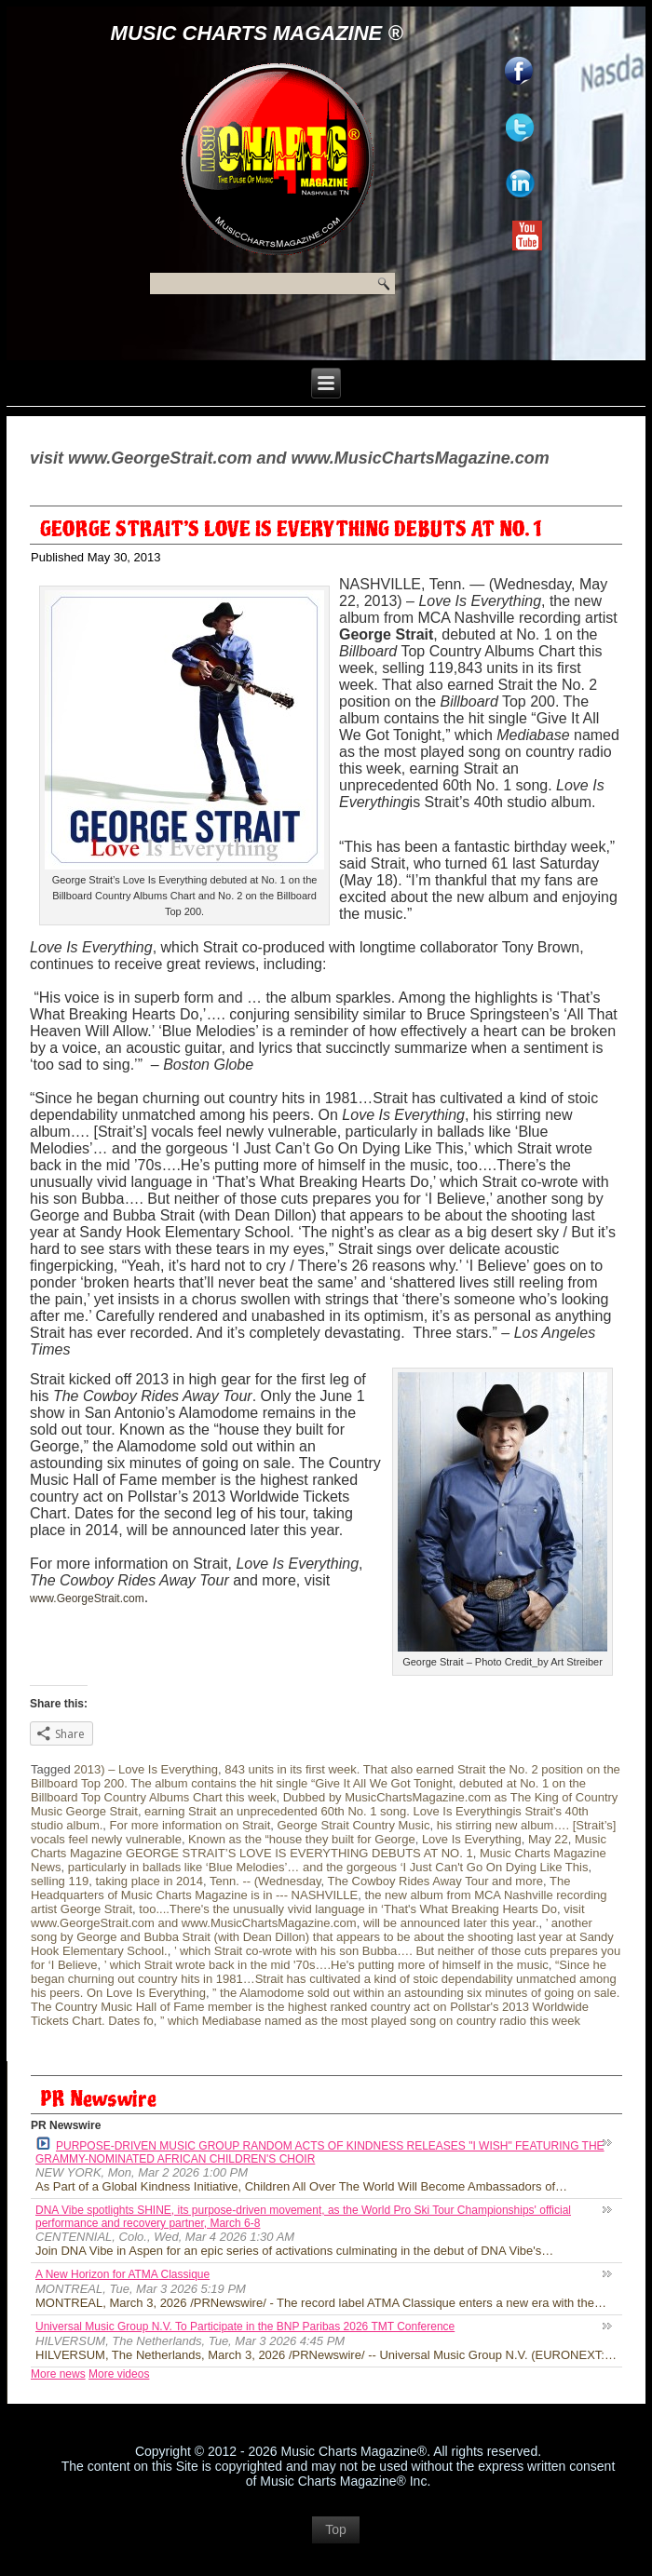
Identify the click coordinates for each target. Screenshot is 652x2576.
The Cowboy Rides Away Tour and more (435, 1881)
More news (58, 2373)
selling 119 (59, 1881)
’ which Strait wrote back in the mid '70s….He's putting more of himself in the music (326, 1965)
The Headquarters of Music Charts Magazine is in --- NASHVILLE (300, 1888)
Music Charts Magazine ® (257, 33)
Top (335, 2529)
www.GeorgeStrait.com (87, 1598)
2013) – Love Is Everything (146, 1769)
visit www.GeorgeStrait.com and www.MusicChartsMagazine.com (308, 1916)
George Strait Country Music (353, 1825)
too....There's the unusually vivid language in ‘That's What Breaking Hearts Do (348, 1909)
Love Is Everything (472, 1839)
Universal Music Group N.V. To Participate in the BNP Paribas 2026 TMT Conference (245, 2326)
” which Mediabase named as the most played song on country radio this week (370, 2021)
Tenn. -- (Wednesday (265, 1881)
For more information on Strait (190, 1825)
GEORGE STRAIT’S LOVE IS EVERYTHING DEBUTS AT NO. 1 (291, 530)
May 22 (548, 1839)
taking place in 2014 (149, 1881)
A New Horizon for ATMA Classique (122, 2274)
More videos (118, 2373)
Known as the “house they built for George (301, 1839)
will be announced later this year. (451, 1923)
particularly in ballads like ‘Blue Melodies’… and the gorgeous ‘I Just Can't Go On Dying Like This (328, 1867)
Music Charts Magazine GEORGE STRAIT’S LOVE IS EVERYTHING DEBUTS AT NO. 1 (318, 1846)
